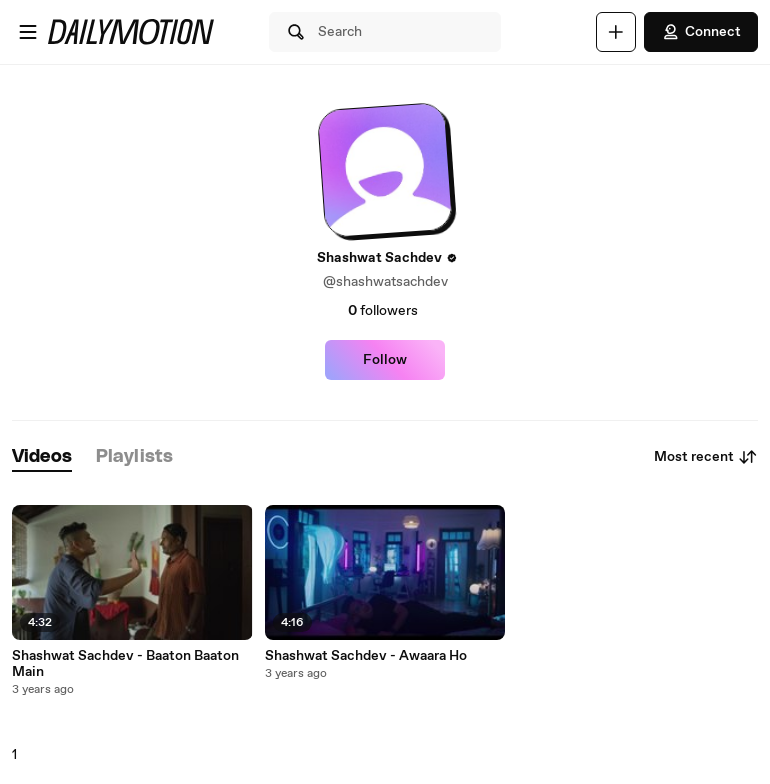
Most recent (706, 457)
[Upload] (616, 32)
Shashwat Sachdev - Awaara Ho (366, 656)
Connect (701, 32)
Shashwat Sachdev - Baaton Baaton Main (125, 664)
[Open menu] (28, 32)
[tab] (42, 457)
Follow (385, 360)
